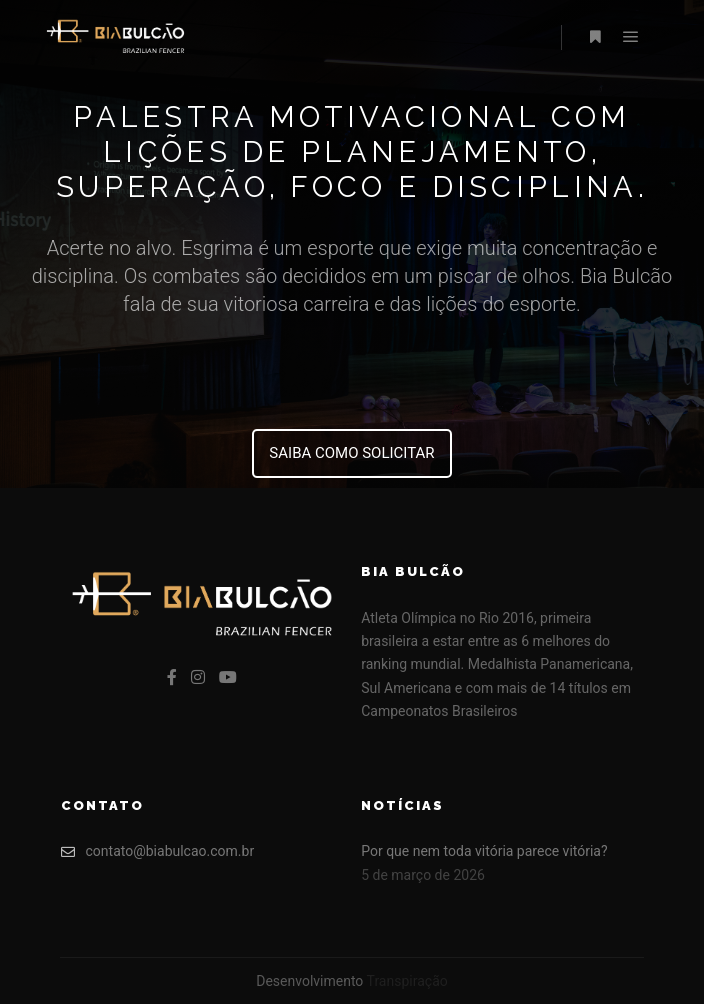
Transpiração (407, 981)
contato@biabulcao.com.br (158, 851)
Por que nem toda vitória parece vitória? (484, 851)
